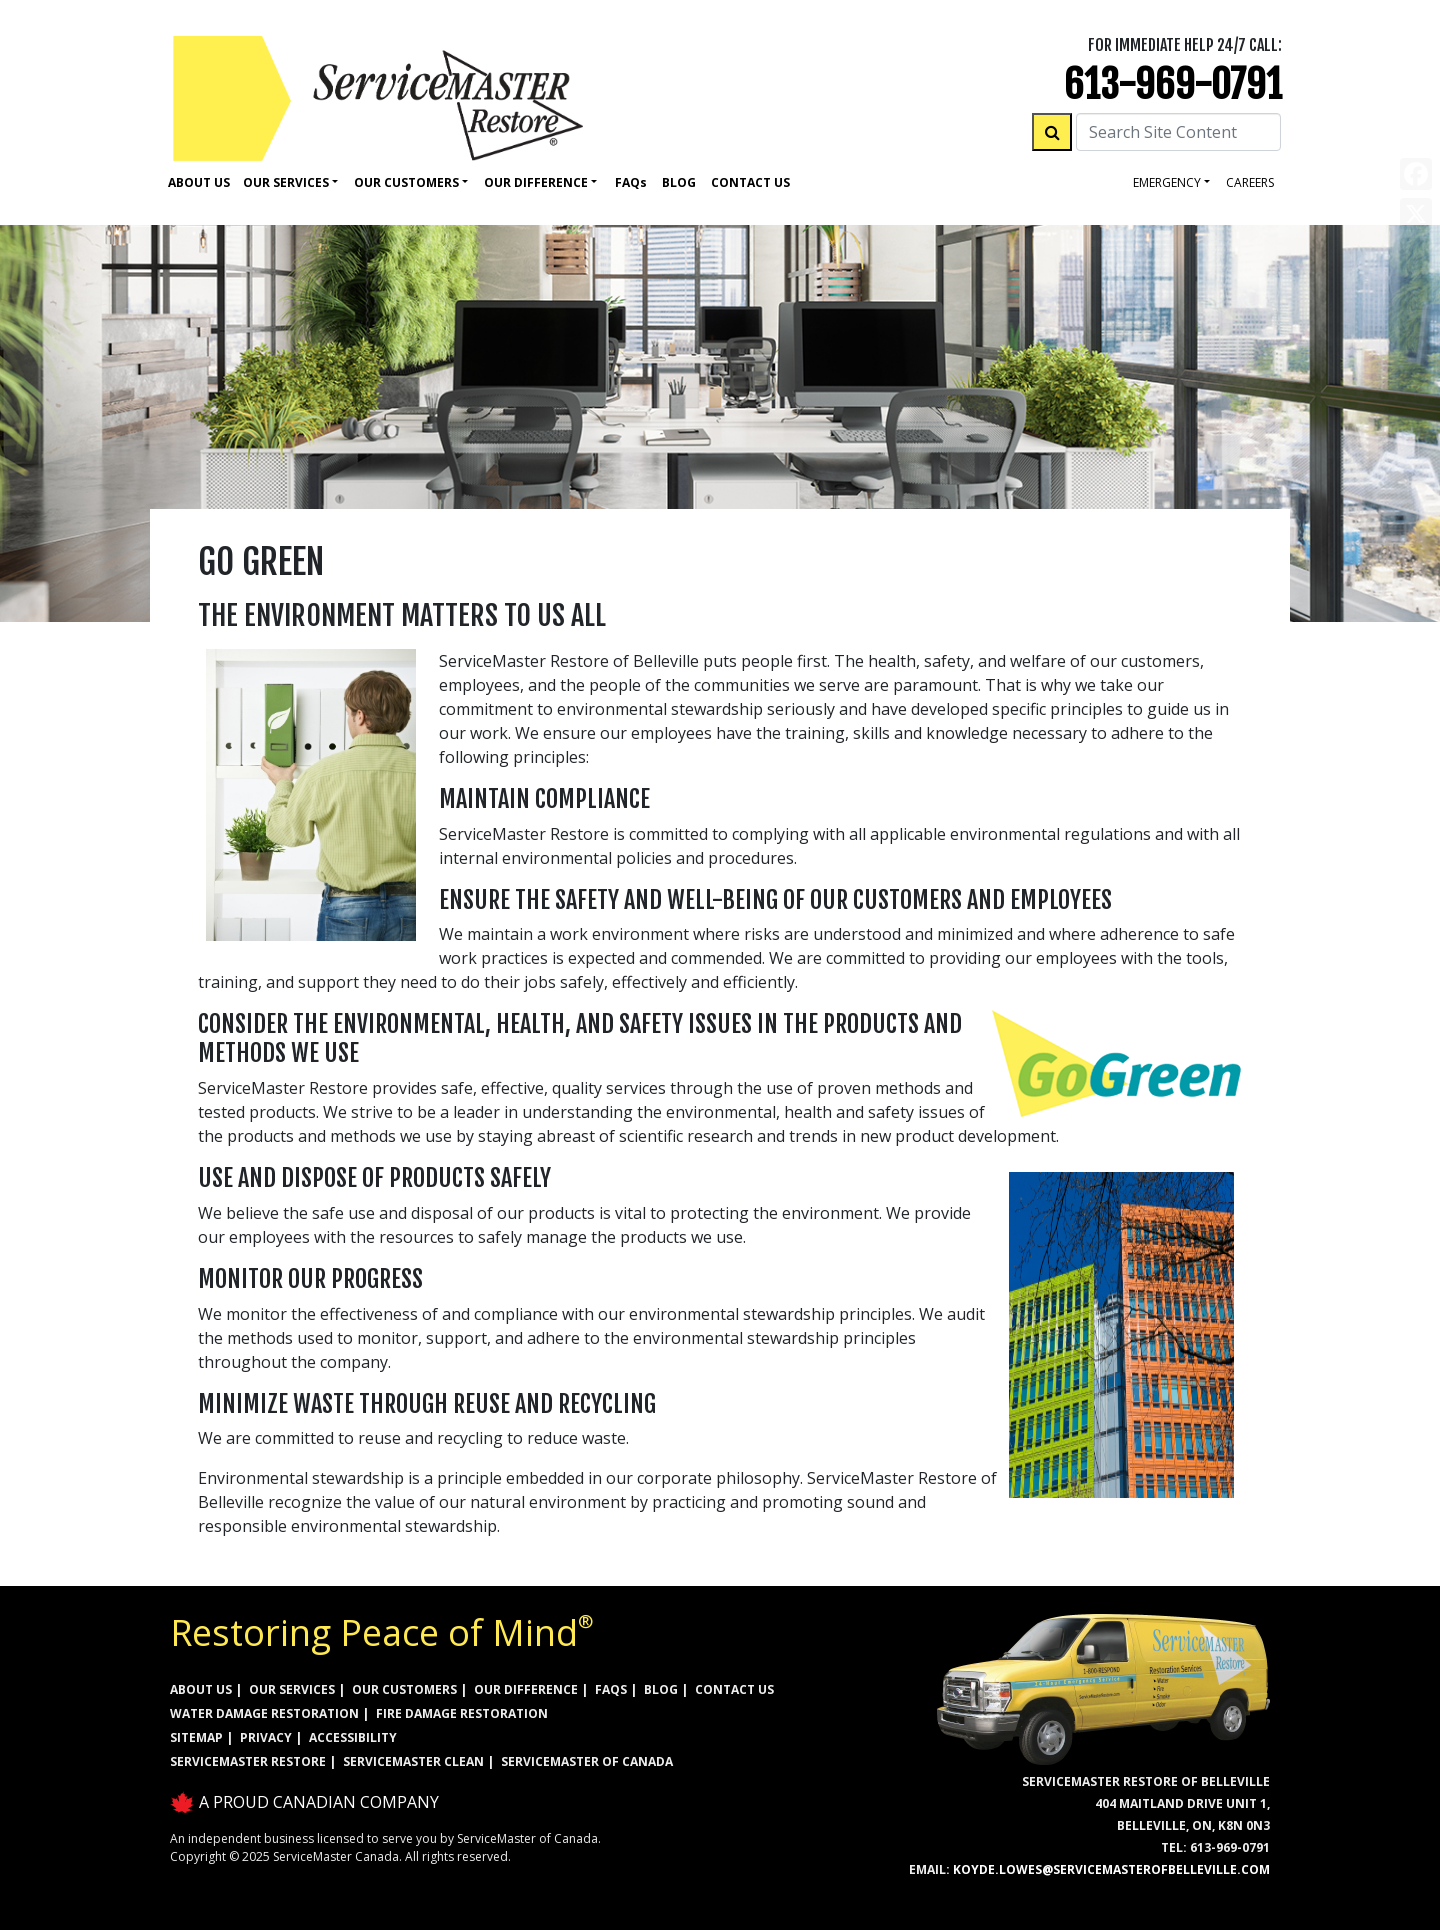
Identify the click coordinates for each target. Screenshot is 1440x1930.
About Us (199, 182)
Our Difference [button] (536, 182)
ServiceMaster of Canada (587, 1761)
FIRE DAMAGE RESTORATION (462, 1713)
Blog (679, 182)
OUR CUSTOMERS (404, 1689)
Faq (631, 182)
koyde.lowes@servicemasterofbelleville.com (1111, 1869)
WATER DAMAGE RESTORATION (264, 1713)
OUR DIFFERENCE (526, 1689)
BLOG (661, 1689)
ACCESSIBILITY (353, 1737)
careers (1250, 182)
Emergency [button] (1167, 182)
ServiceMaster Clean (413, 1761)
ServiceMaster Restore (248, 1761)
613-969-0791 (1173, 84)
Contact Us (750, 182)
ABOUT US (201, 1689)
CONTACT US (734, 1689)
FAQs (611, 1689)
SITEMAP (196, 1737)
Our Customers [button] (406, 182)
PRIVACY (266, 1737)
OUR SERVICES (292, 1689)
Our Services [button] (286, 182)
